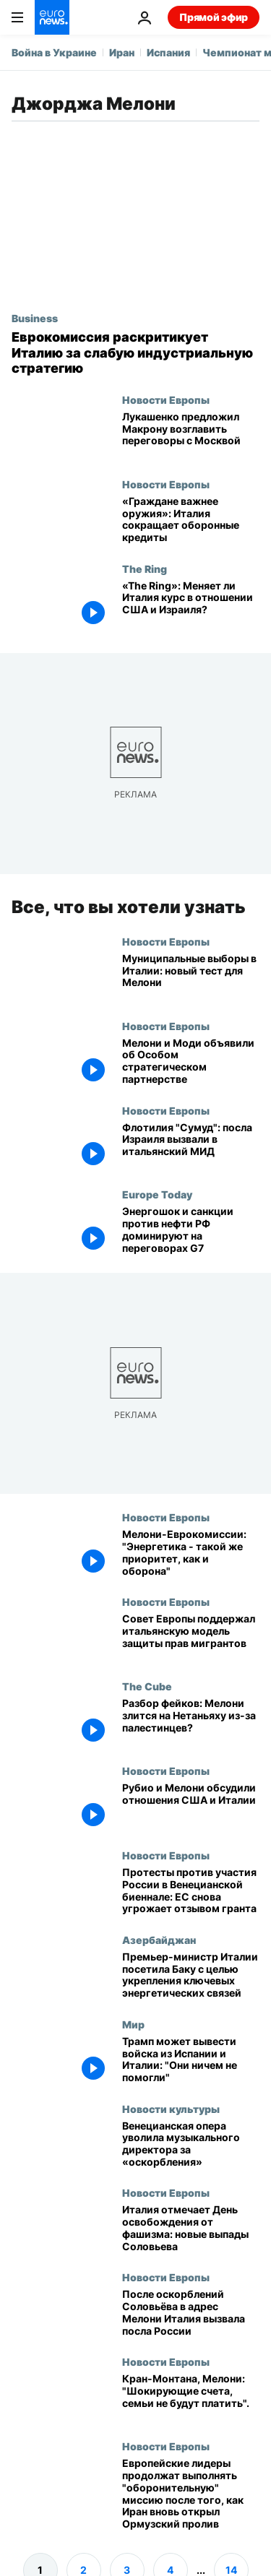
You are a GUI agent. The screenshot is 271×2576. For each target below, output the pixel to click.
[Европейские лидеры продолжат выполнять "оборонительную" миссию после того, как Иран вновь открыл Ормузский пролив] (190, 2494)
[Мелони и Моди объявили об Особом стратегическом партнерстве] (190, 1061)
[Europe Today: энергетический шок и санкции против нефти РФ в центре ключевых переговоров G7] (190, 1230)
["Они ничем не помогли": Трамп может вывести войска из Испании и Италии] (190, 2060)
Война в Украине (54, 52)
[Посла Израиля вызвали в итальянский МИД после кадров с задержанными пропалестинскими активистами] (190, 1146)
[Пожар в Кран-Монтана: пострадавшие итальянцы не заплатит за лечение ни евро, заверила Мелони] (190, 2398)
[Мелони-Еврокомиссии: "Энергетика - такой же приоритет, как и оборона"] (190, 1553)
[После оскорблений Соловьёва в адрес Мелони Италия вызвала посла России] (190, 2313)
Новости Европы (166, 399)
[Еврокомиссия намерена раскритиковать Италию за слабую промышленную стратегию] (135, 352)
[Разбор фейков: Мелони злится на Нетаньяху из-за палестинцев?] (190, 1722)
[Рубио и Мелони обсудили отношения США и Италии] (190, 1807)
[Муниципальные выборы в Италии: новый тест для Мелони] (190, 977)
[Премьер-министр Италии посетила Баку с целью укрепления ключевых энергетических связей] (190, 1975)
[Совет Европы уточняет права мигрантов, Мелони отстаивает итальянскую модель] (190, 1638)
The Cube (147, 1686)
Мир (133, 2023)
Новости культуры (171, 2108)
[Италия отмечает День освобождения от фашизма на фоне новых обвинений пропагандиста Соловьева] (190, 2229)
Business (35, 318)
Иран (121, 52)
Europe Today (157, 1194)
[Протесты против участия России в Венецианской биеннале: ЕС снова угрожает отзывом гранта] (190, 1891)
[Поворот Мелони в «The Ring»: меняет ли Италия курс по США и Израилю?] (190, 605)
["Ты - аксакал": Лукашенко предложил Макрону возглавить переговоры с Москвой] (190, 436)
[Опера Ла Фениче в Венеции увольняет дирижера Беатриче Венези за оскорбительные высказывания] (190, 2144)
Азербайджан (159, 1939)
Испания (168, 52)
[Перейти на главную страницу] (52, 17)
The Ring (144, 568)
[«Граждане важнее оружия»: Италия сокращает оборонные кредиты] (190, 520)
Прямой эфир (213, 17)
